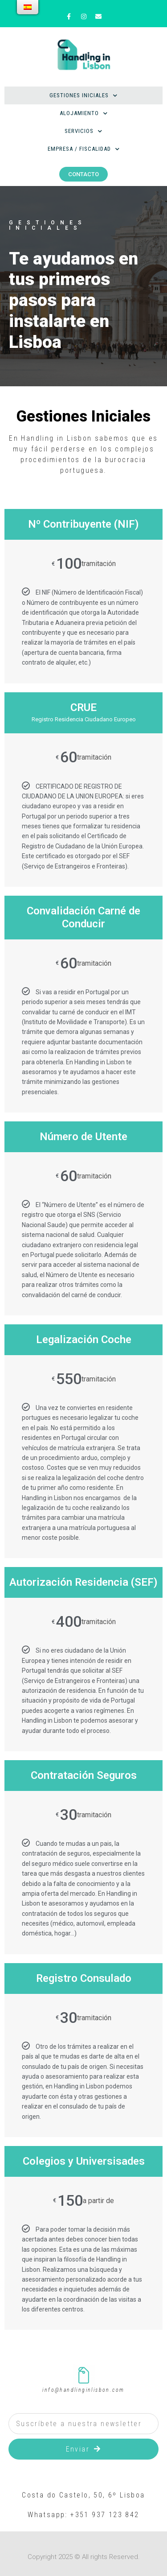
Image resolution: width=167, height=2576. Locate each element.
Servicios (83, 131)
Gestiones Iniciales (83, 96)
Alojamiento (84, 113)
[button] (83, 174)
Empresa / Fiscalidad (84, 149)
